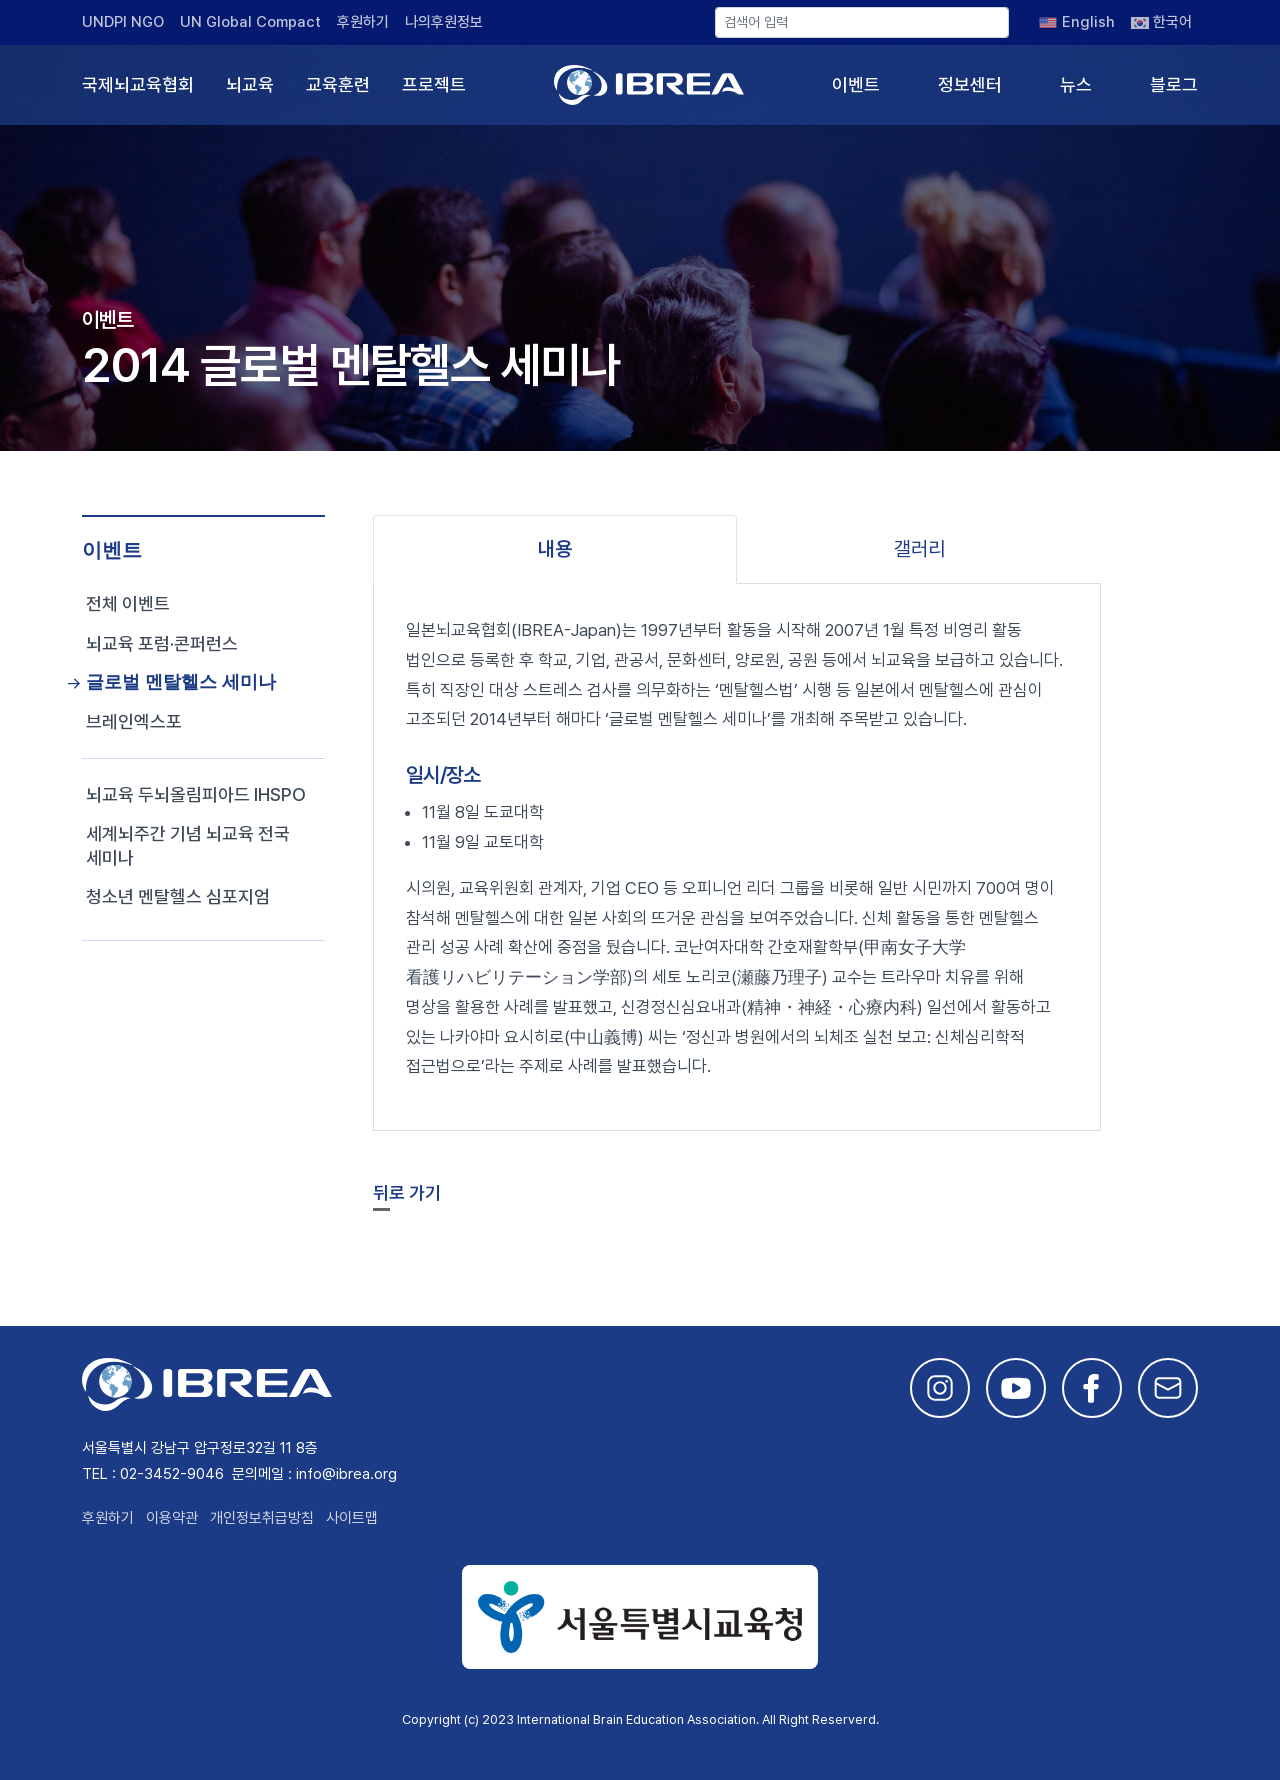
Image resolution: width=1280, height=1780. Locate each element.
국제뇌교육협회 (138, 84)
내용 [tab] (555, 549)
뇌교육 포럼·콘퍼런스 (162, 643)
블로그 (1174, 84)
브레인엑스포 (134, 721)
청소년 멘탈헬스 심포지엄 (178, 896)
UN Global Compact (250, 22)
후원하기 (363, 22)
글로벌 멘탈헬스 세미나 (181, 682)
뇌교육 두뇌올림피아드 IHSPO (196, 794)
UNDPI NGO (123, 22)
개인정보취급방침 (262, 1518)
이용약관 (172, 1518)
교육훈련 (338, 84)
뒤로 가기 (407, 1192)
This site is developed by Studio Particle (232, 1743)
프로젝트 (434, 84)
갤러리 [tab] (919, 549)
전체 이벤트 (128, 603)
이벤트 (856, 84)
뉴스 (1076, 84)
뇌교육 (250, 84)
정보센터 (970, 84)
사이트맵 (352, 1518)
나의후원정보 (444, 22)
